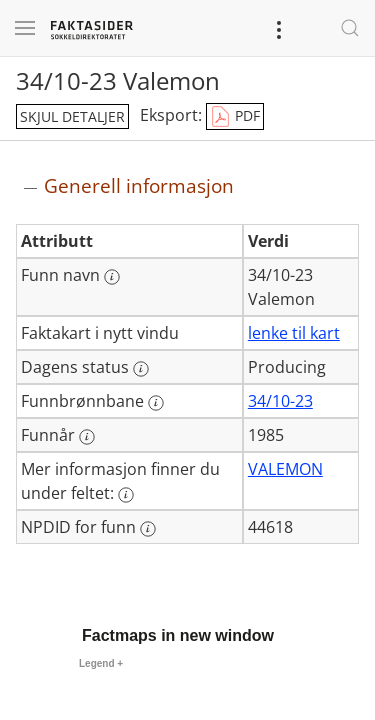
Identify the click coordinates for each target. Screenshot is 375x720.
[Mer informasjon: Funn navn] (112, 277)
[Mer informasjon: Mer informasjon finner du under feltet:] (126, 495)
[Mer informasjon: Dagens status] (141, 369)
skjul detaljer (72, 116)
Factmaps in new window (178, 635)
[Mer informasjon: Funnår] (87, 437)
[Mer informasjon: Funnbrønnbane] (156, 403)
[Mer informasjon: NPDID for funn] (148, 529)
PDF (235, 117)
